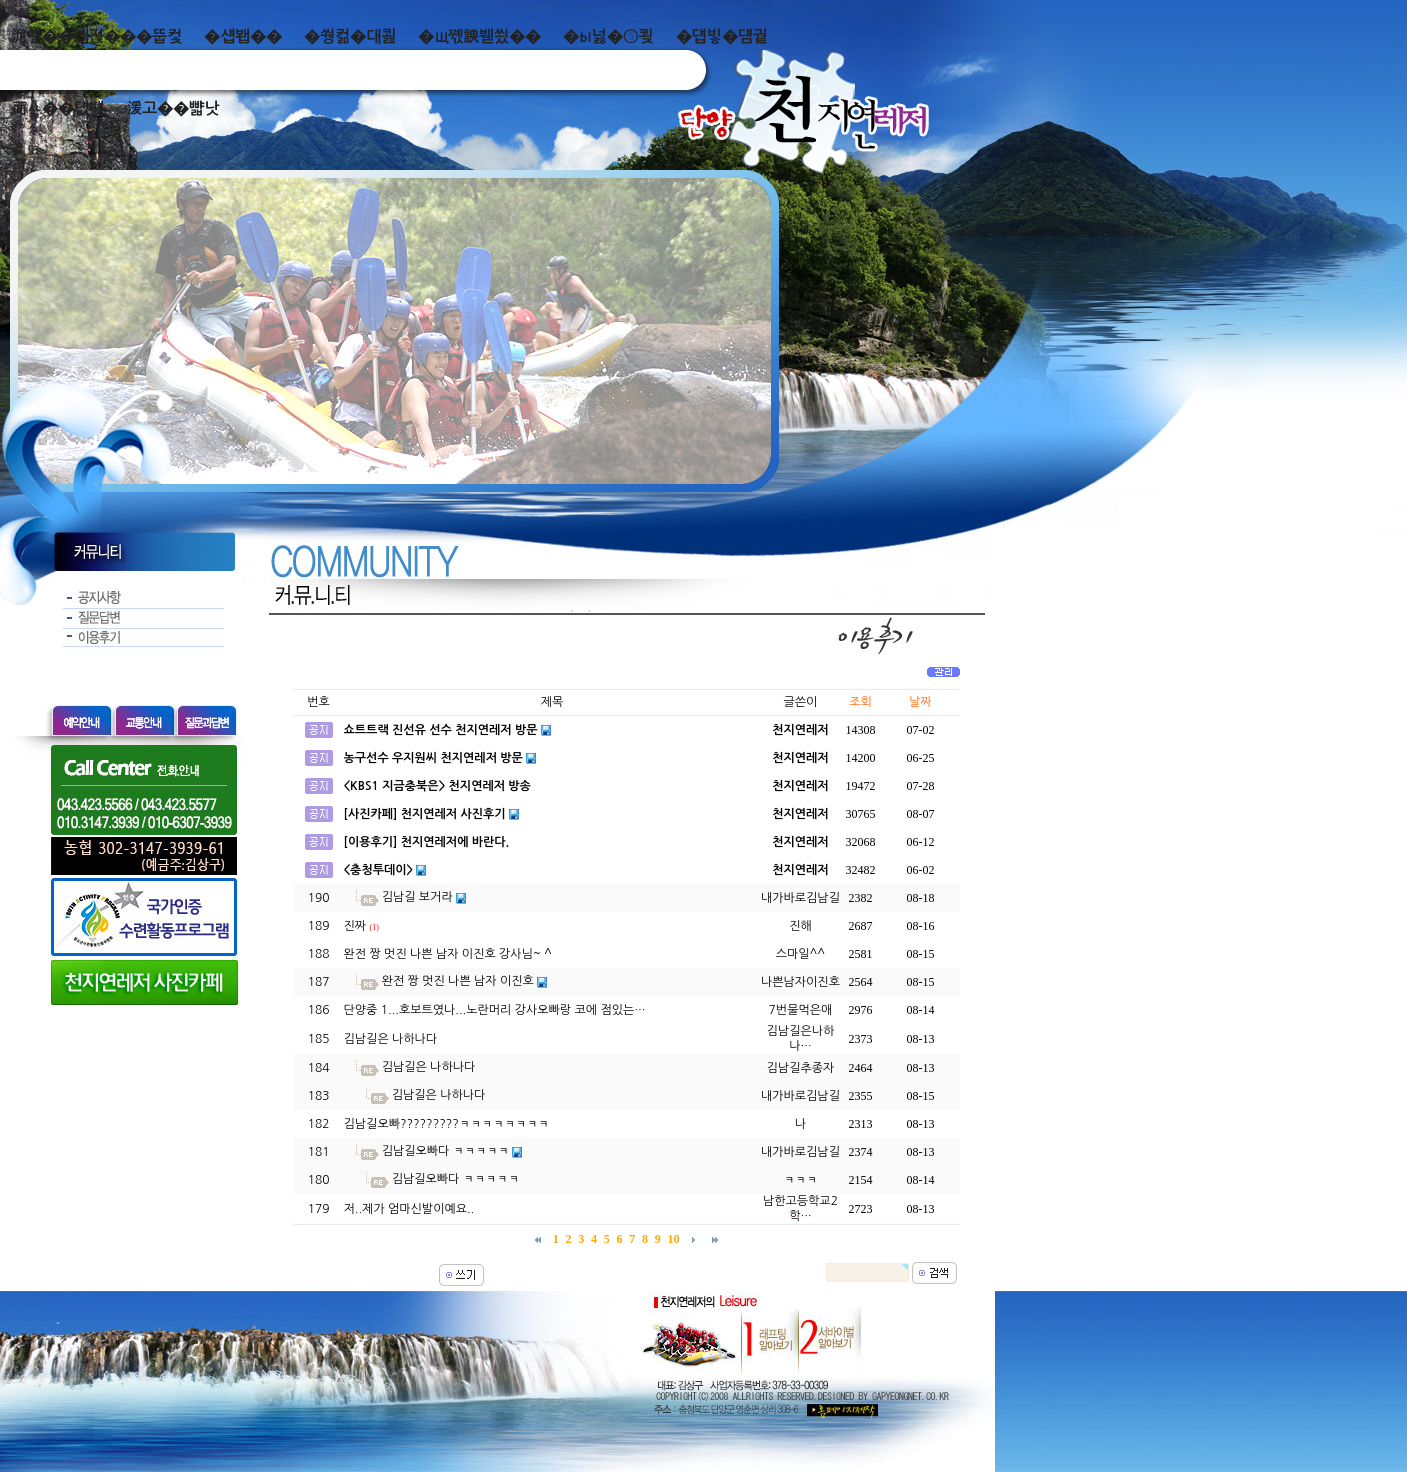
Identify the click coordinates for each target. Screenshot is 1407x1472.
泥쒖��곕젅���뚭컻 (96, 36)
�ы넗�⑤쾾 (608, 36)
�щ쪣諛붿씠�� (479, 36)
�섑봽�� (243, 36)
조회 (860, 702)
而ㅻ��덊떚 (57, 108)
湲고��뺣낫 (172, 108)
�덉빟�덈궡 (722, 36)
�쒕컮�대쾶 (350, 36)
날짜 (920, 702)
